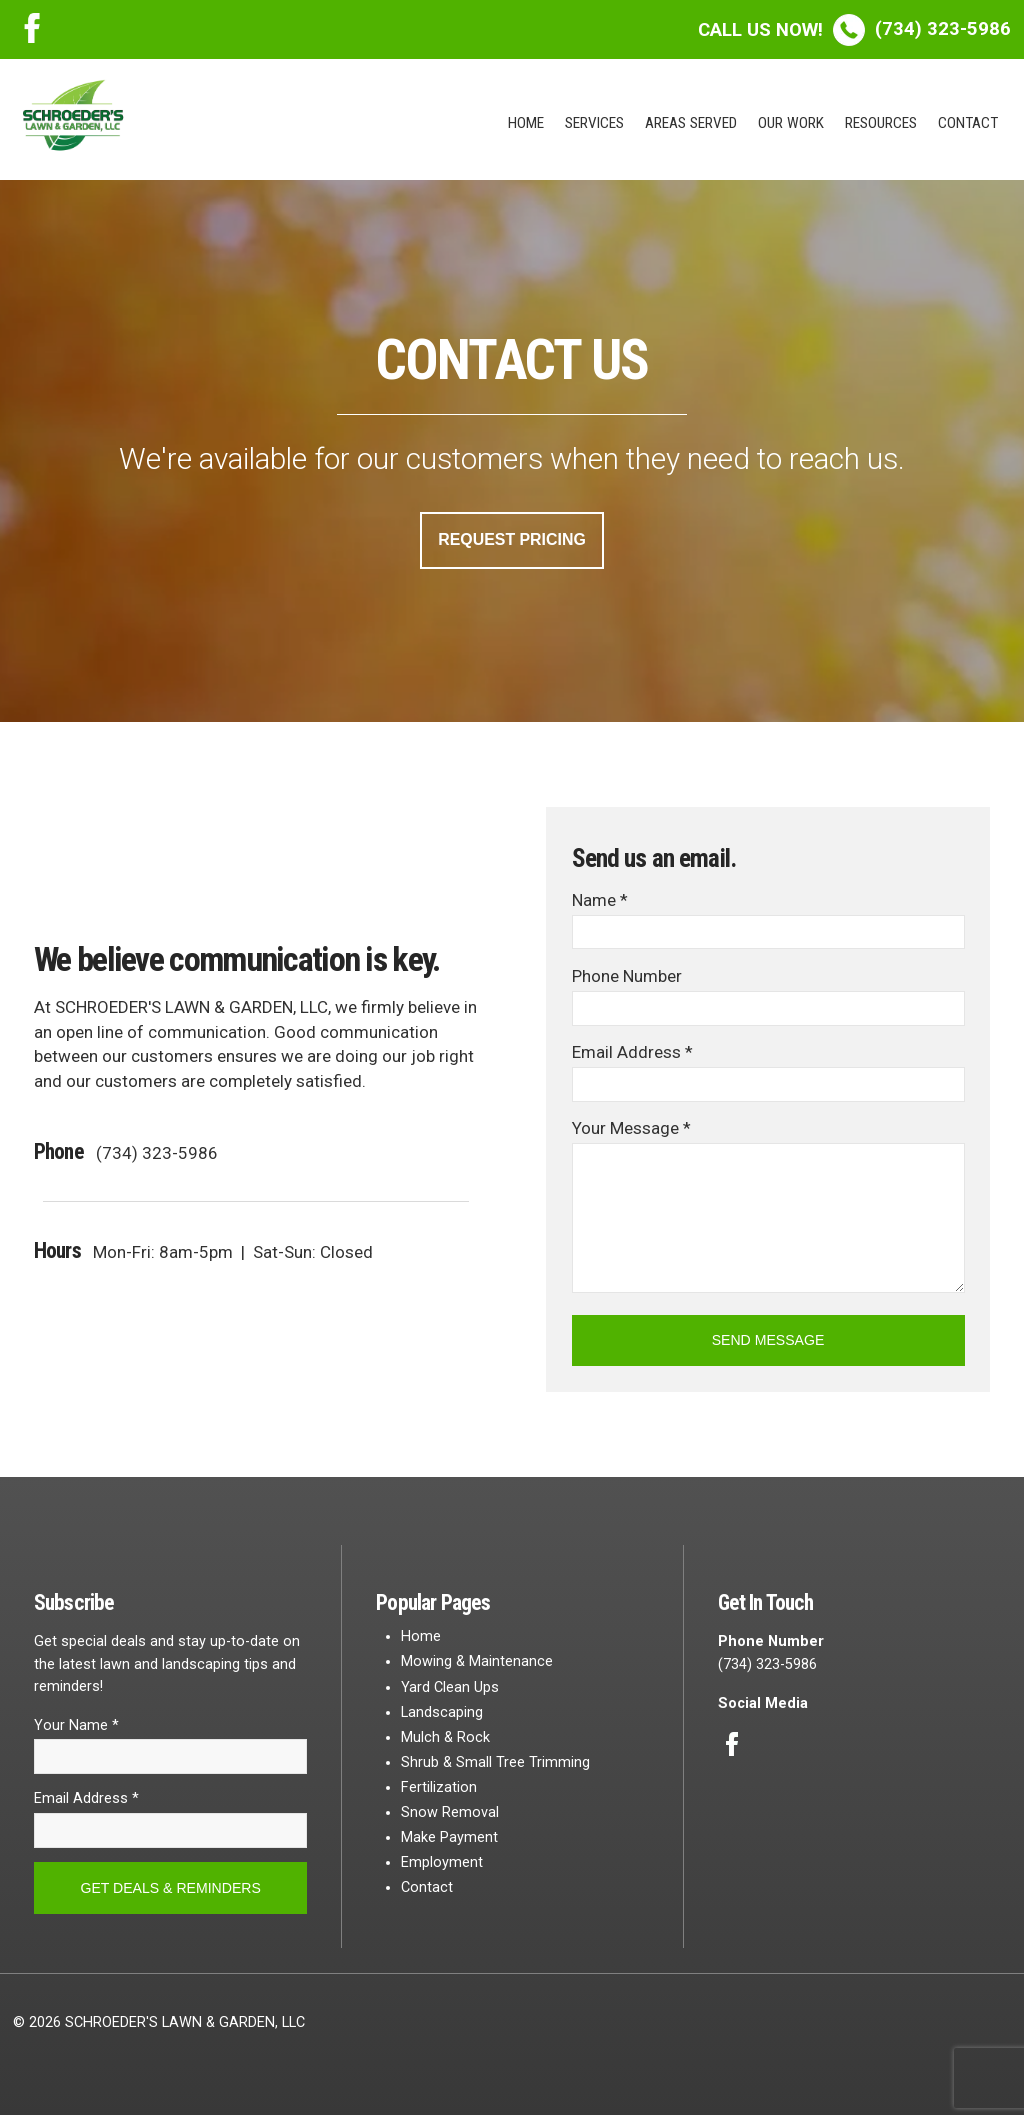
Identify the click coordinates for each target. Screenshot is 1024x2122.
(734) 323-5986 (854, 29)
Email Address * (632, 1055)
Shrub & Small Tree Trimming (495, 1766)
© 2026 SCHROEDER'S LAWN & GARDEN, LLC (159, 2029)
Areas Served (691, 123)
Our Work (791, 123)
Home (526, 123)
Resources (881, 123)
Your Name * (76, 1729)
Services (594, 123)
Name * (600, 901)
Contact (968, 123)
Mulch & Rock (445, 1741)
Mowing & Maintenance (477, 1666)
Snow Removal (450, 1816)
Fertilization (439, 1791)
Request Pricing (512, 540)
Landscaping (442, 1716)
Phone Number (627, 978)
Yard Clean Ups (450, 1691)
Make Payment (449, 1841)
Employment (442, 1867)
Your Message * (631, 1131)
